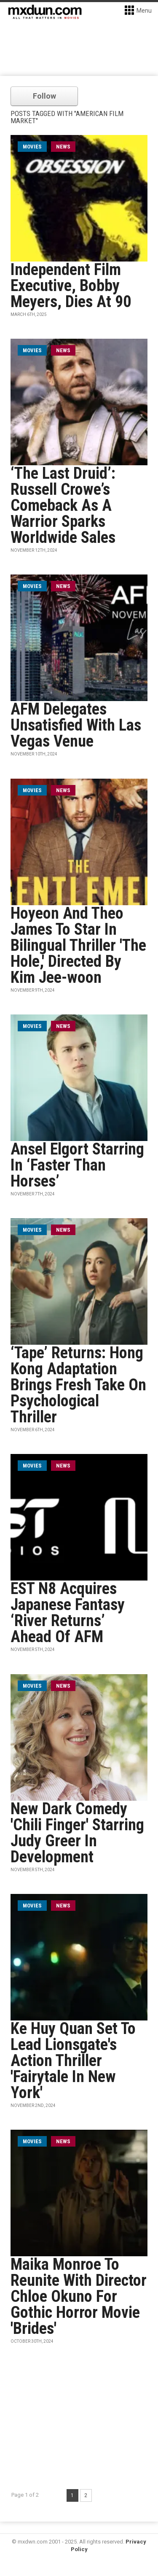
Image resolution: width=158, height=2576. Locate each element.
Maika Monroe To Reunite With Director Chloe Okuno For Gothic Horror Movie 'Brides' (79, 2296)
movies (32, 146)
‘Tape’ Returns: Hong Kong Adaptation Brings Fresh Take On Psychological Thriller (78, 1384)
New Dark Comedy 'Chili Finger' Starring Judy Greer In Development (77, 1832)
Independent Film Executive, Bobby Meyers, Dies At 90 (71, 285)
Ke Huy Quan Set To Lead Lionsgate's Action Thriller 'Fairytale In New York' (73, 2060)
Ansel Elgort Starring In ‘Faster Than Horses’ (77, 1165)
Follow (44, 96)
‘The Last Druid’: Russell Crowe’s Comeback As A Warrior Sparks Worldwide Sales (63, 505)
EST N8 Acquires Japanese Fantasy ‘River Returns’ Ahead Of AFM (68, 1612)
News (63, 146)
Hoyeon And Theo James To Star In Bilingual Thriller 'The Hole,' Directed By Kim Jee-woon (78, 945)
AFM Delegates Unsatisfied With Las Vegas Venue (76, 725)
